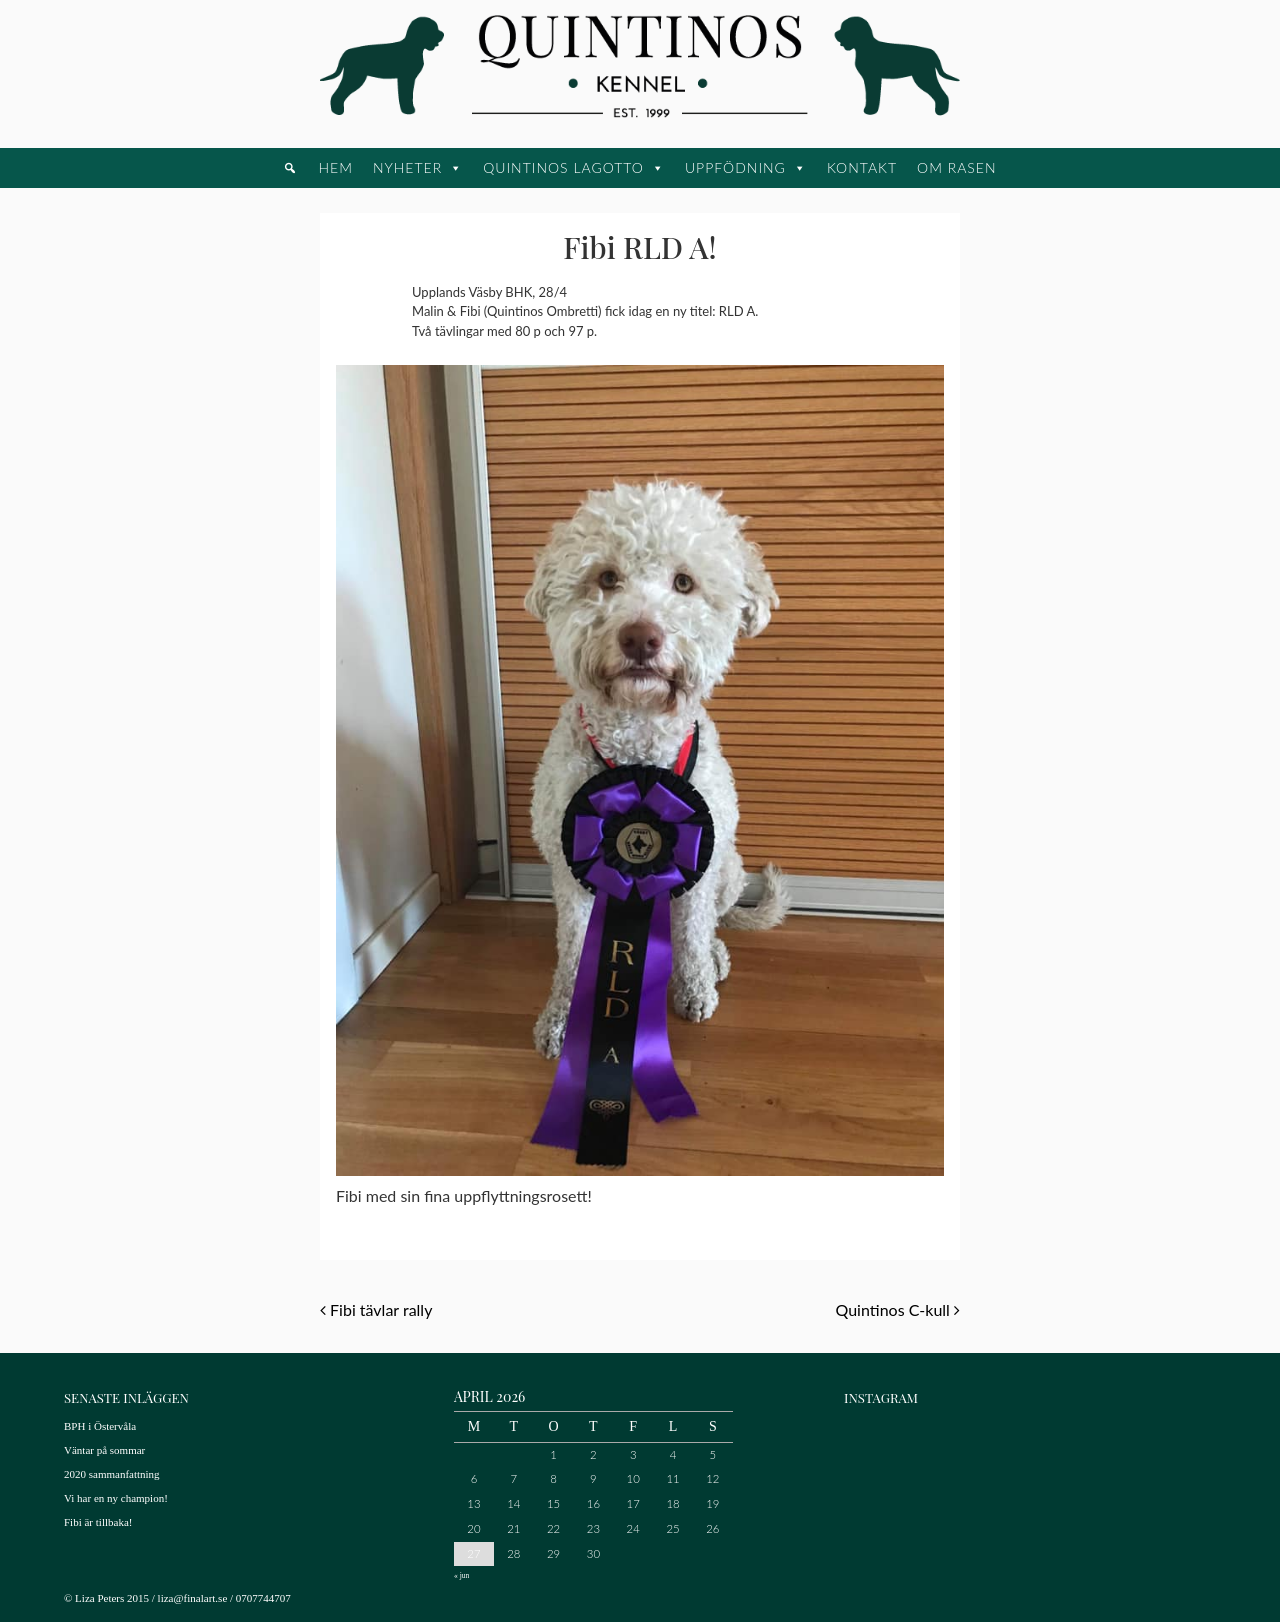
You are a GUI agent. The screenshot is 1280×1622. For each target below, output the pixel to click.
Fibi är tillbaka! (98, 1522)
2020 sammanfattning (112, 1474)
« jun (461, 1575)
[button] (290, 168)
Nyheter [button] (407, 167)
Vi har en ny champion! (116, 1498)
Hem (335, 167)
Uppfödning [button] (735, 167)
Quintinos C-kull (898, 1309)
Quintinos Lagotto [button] (563, 167)
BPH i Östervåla (100, 1426)
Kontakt (862, 167)
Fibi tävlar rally (376, 1309)
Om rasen (956, 167)
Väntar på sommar (104, 1450)
